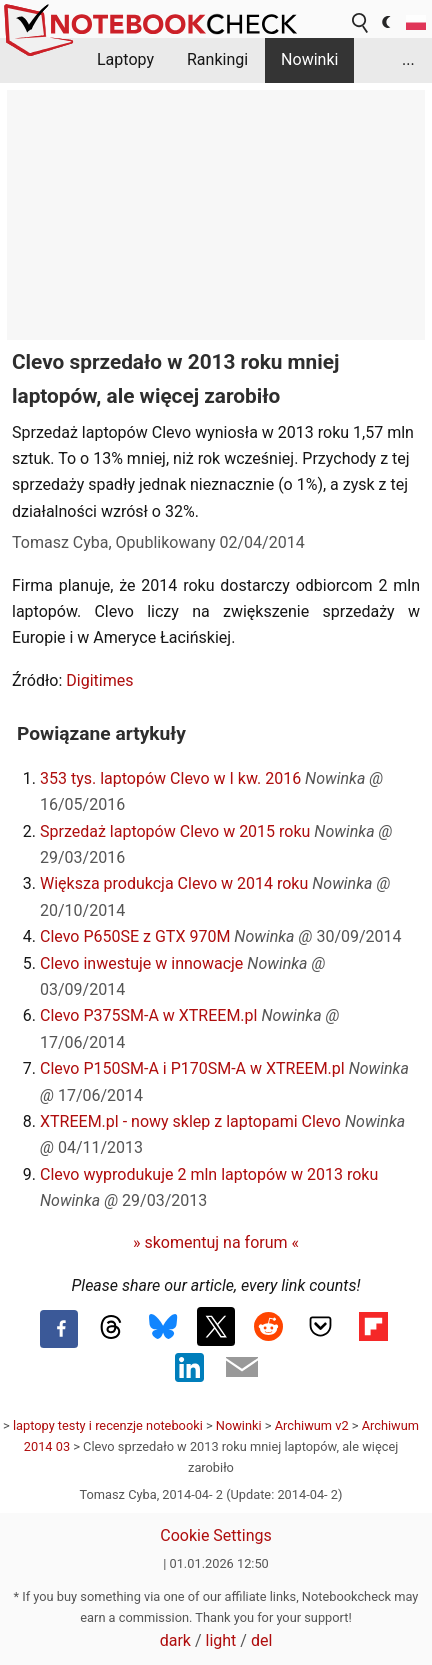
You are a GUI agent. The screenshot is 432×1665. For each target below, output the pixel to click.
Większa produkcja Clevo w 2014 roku (174, 883)
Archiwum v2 (312, 1425)
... (408, 59)
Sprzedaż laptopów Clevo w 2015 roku (175, 831)
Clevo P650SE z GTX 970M (135, 936)
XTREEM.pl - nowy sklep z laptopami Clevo (190, 1121)
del (261, 1640)
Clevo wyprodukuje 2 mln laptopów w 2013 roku (209, 1174)
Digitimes (99, 680)
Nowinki (309, 59)
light (221, 1640)
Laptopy (125, 59)
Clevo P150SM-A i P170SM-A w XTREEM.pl (192, 1068)
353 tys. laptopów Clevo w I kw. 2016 (170, 778)
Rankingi (217, 59)
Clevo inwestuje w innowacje (141, 963)
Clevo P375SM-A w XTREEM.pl (148, 1015)
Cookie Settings (216, 1535)
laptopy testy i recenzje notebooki (108, 1425)
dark (175, 1640)
